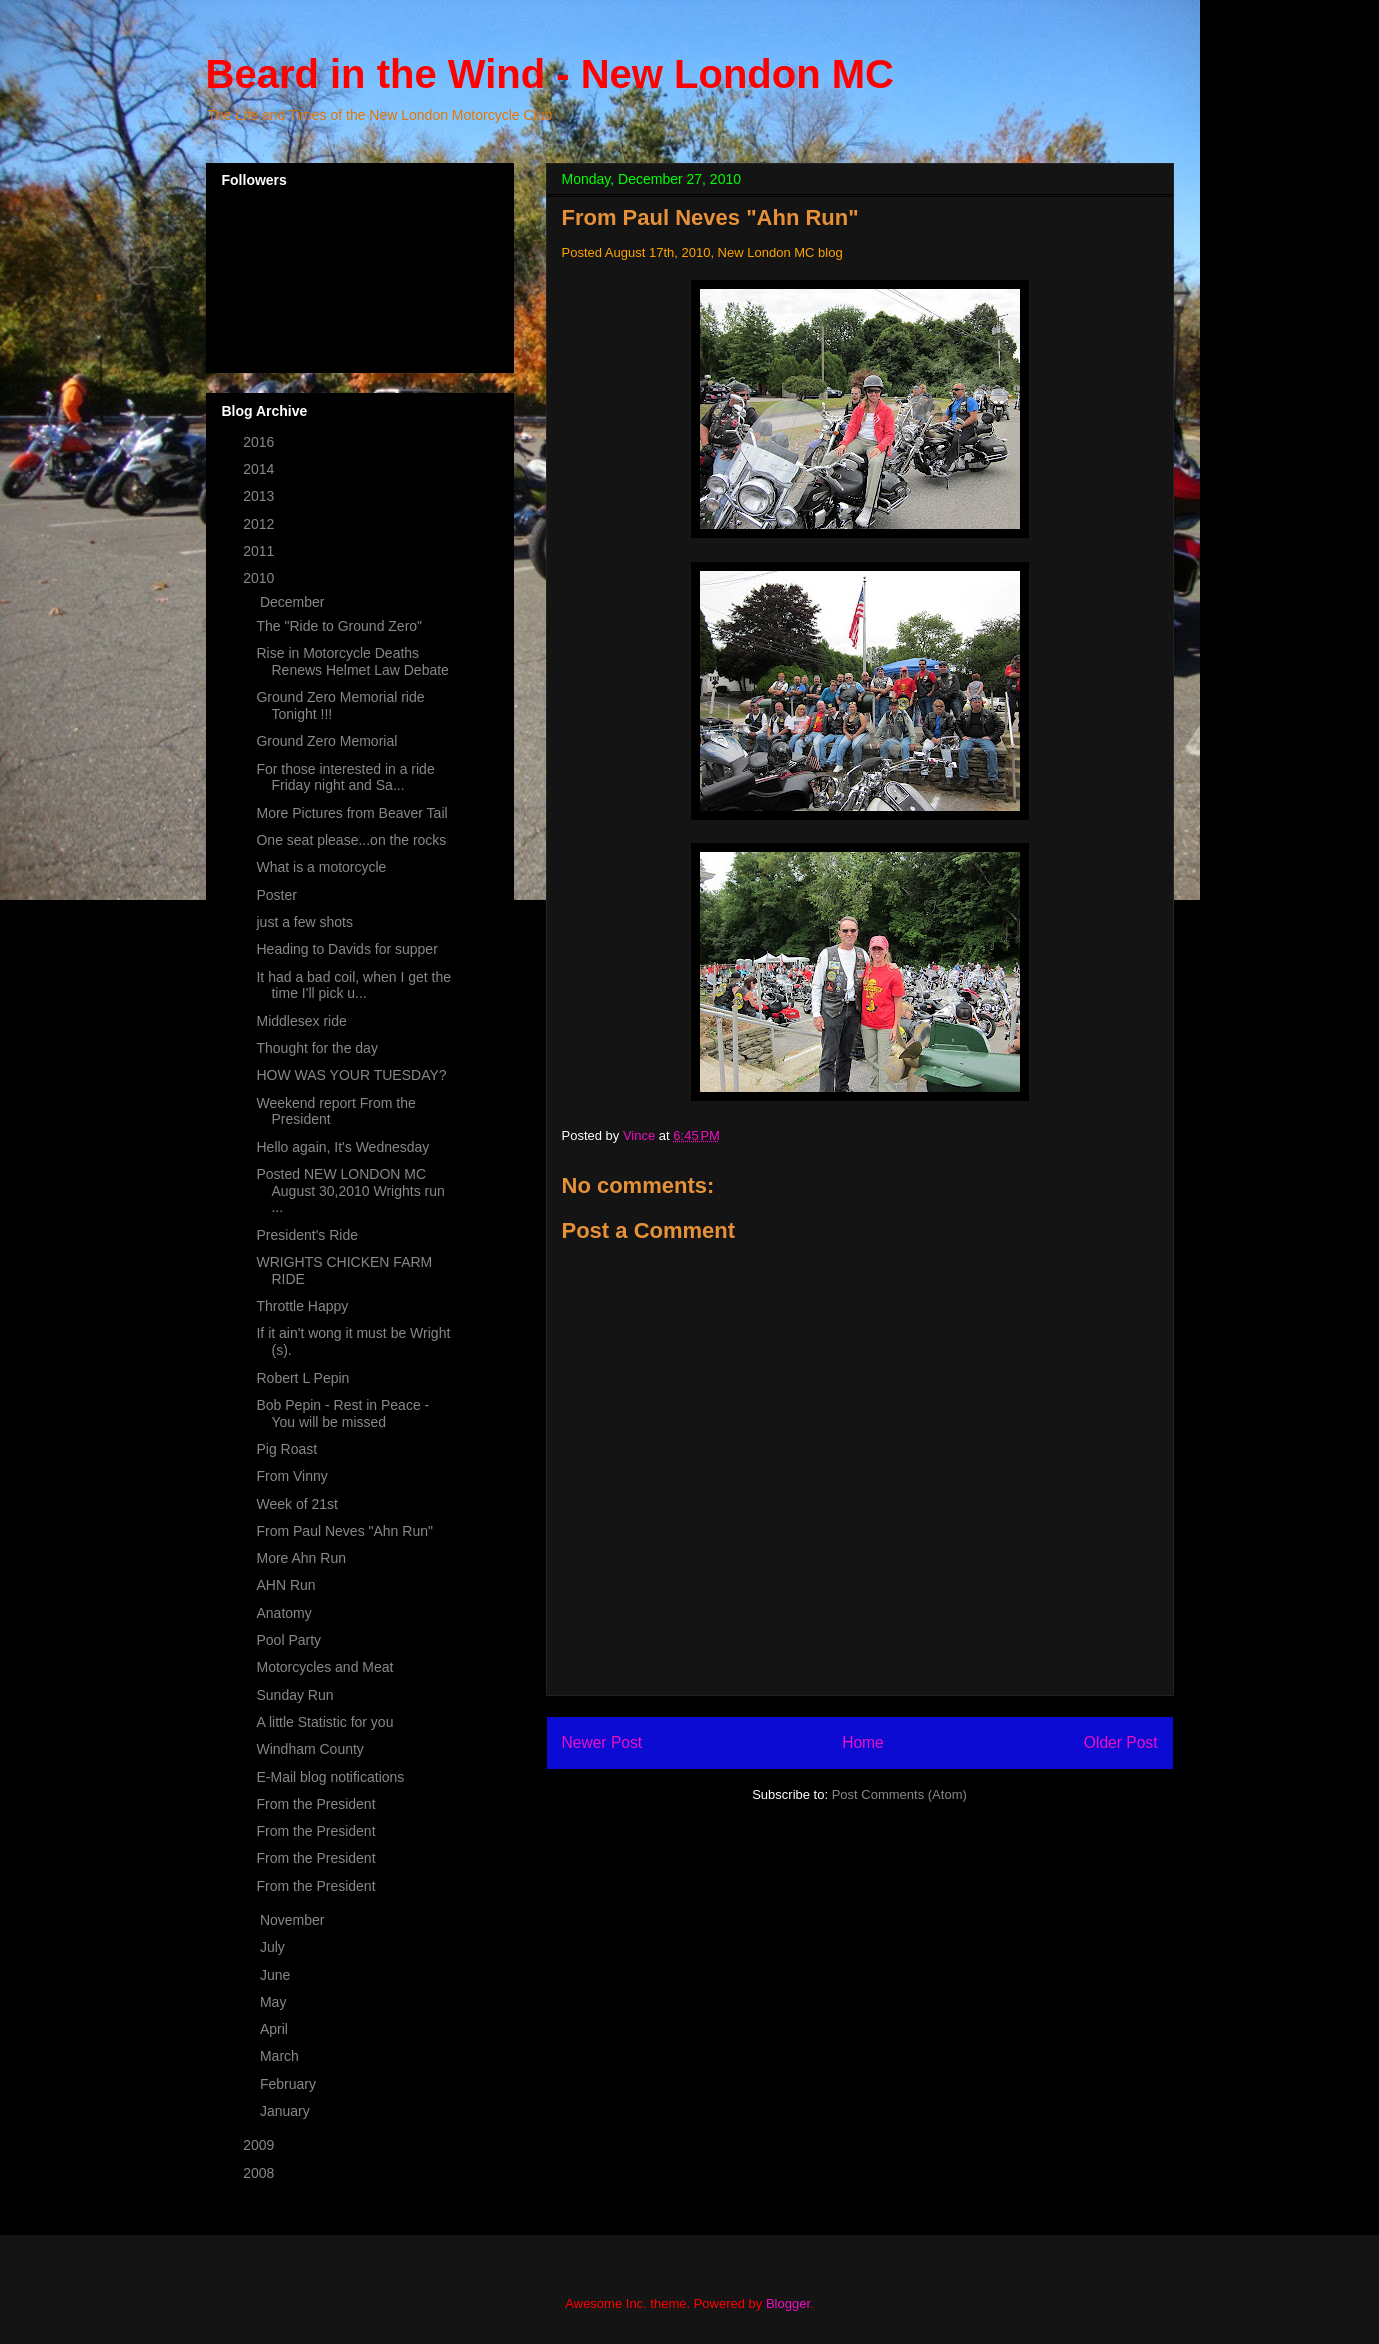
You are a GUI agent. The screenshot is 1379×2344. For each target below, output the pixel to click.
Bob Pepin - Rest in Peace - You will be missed (342, 1413)
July (274, 1947)
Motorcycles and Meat (324, 1667)
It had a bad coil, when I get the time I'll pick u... (353, 985)
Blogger (788, 2303)
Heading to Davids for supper (346, 949)
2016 (260, 442)
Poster (276, 895)
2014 (260, 469)
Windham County (309, 1749)
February (290, 2084)
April (276, 2029)
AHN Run (285, 1585)
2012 (260, 524)
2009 (260, 2145)
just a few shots (304, 922)
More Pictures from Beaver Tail (351, 813)
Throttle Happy (302, 1306)
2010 (260, 578)
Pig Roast (286, 1449)
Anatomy (283, 1613)
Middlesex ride (301, 1021)
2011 (260, 551)
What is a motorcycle (321, 867)
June (277, 1975)
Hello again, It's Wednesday (342, 1147)
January (287, 2111)
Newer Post (602, 1742)
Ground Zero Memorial (326, 741)
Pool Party (288, 1640)
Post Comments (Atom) (899, 1794)
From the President (315, 1804)
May (275, 2002)
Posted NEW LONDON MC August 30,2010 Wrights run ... (350, 1191)
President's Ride (307, 1235)
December (294, 602)
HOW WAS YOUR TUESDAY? (351, 1075)
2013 (260, 496)
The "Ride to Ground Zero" (339, 626)
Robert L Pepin (302, 1378)
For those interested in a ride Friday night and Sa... (345, 777)
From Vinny (291, 1476)
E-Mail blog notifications (330, 1777)
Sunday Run (294, 1695)
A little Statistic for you (324, 1722)
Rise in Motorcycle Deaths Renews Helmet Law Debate (352, 661)
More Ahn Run (301, 1558)
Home (863, 1742)
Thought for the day (316, 1048)
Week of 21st (296, 1504)
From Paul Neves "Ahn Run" (344, 1531)
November (294, 1920)
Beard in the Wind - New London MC (550, 74)
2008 (260, 2173)
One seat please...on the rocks (351, 840)
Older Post (1121, 1742)
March (281, 2056)
